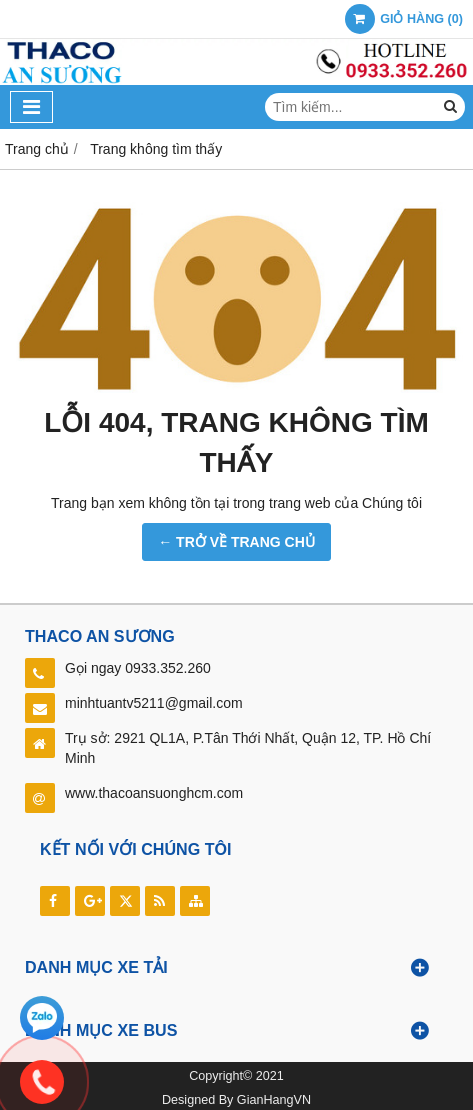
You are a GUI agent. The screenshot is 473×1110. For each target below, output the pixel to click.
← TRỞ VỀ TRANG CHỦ (236, 542)
